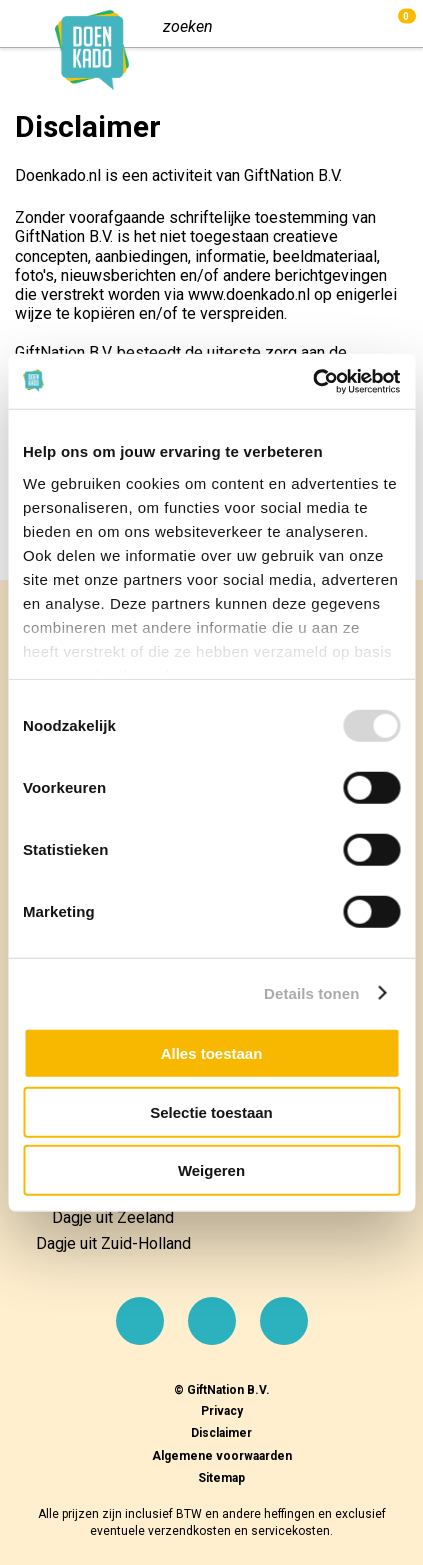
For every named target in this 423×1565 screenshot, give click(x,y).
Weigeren (211, 1170)
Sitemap (221, 1478)
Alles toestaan (212, 1053)
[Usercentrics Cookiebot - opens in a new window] (312, 381)
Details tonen (311, 992)
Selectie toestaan (211, 1111)
